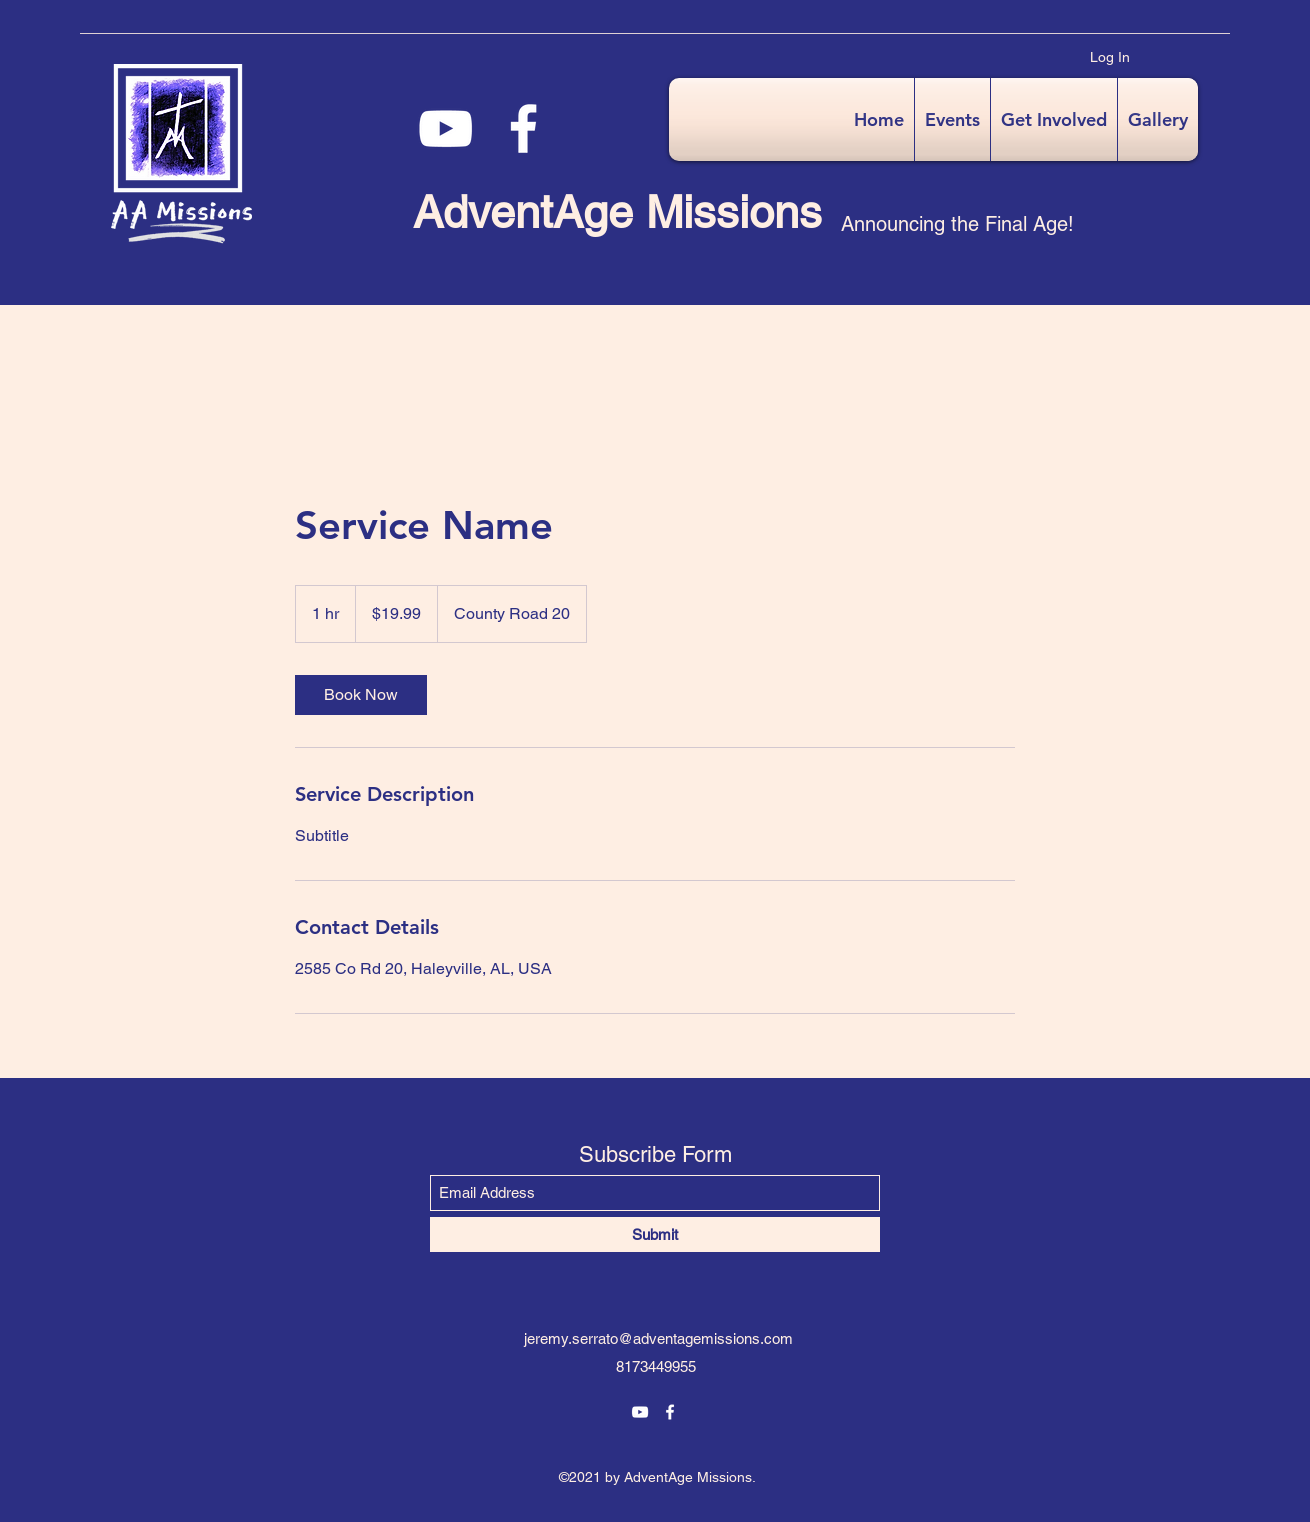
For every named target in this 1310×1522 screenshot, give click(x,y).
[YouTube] (445, 128)
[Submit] (655, 1234)
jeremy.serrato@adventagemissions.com (658, 1338)
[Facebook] (523, 128)
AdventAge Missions (617, 212)
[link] (361, 695)
